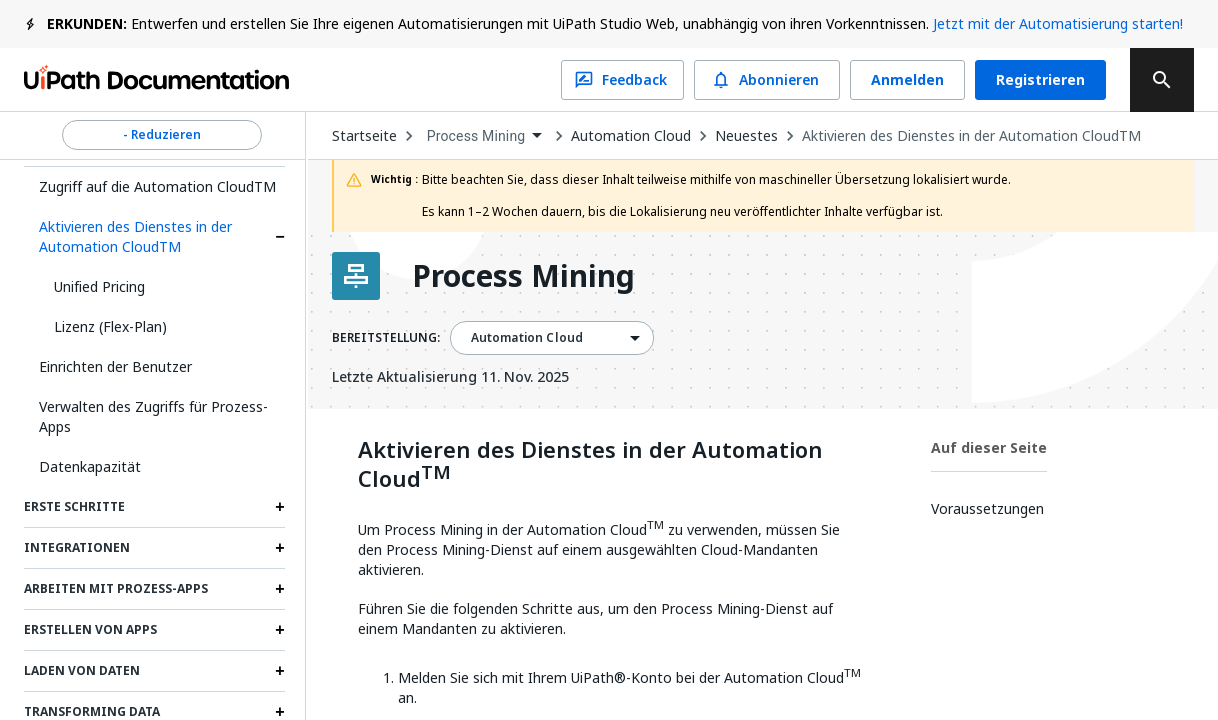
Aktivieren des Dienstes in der (590, 464)
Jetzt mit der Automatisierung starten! (1058, 23)
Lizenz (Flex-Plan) (110, 326)
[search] (1162, 80)
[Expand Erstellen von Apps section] (280, 630)
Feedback (622, 80)
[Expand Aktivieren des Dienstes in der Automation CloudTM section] (280, 237)
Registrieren (1040, 80)
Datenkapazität (90, 466)
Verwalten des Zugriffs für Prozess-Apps (153, 416)
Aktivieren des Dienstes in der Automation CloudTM (135, 236)
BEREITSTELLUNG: (386, 338)
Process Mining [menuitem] (476, 136)
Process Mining (523, 276)
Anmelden (907, 80)
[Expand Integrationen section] (280, 548)
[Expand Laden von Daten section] (280, 671)
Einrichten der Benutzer (115, 366)
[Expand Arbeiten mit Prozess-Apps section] (280, 589)
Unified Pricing (99, 286)
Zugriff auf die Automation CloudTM (157, 186)
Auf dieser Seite (989, 447)
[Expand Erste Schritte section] (280, 507)
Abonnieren (767, 80)
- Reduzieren (162, 135)
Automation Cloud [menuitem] (527, 338)
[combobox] (484, 136)
